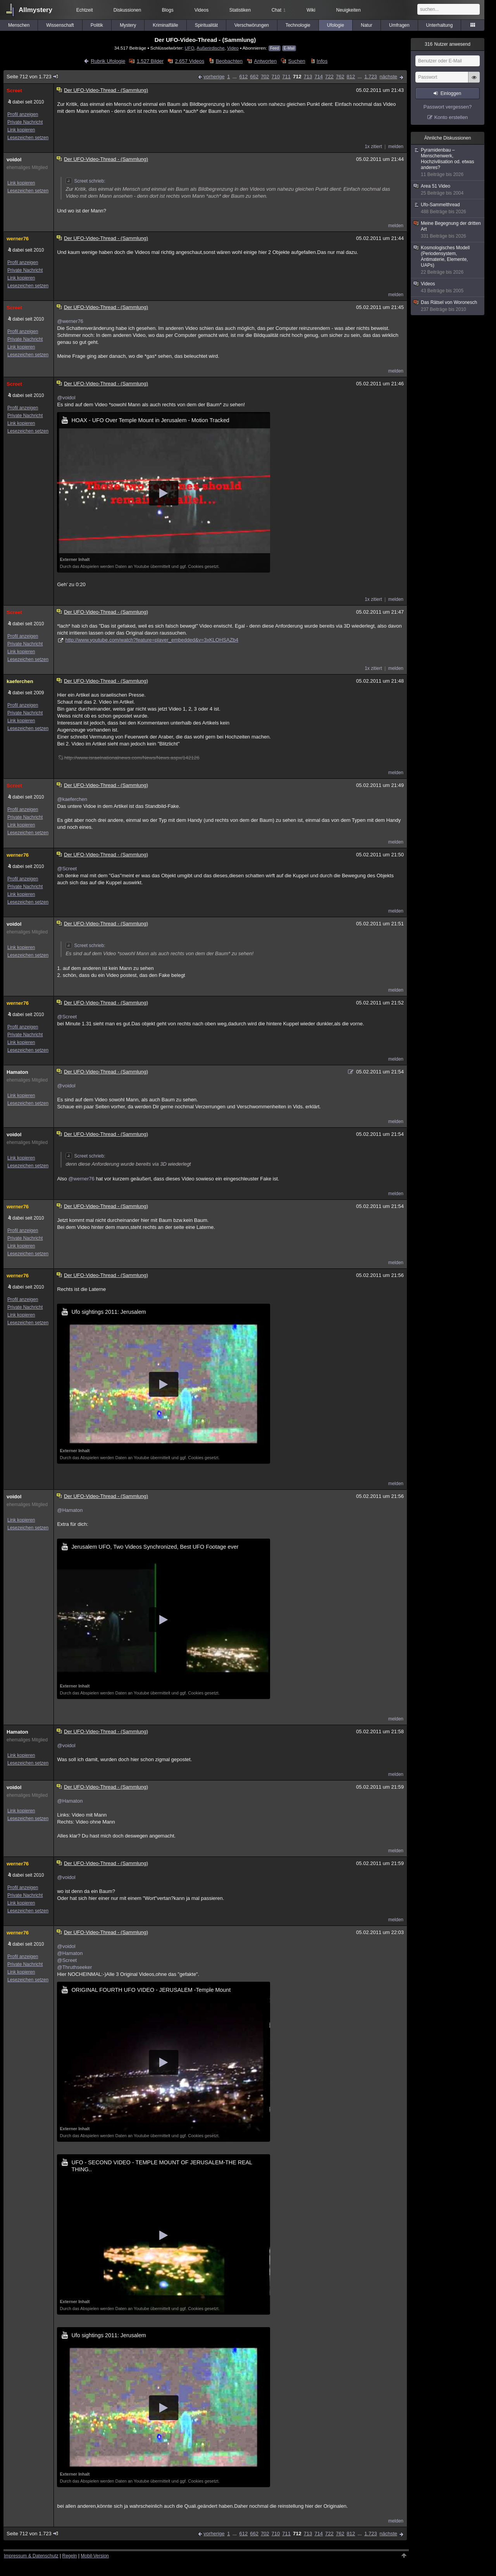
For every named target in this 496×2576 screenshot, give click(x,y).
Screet (14, 90)
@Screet (67, 868)
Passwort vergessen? (448, 107)
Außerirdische (210, 47)
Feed (274, 48)
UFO (190, 47)
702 (265, 76)
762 (340, 76)
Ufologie (335, 25)
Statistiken (240, 10)
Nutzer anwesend (447, 44)
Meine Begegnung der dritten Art (448, 230)
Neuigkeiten (348, 10)
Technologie (298, 25)
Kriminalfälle (165, 25)
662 (254, 76)
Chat (279, 10)
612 (243, 76)
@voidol (66, 397)
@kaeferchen (72, 799)
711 (286, 76)
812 (351, 76)
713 (308, 76)
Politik (97, 25)
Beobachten (229, 61)
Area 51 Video (448, 189)
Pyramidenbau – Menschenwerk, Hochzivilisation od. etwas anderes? (448, 162)
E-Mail (289, 48)
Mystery (128, 25)
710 (276, 76)
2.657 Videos (190, 61)
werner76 (18, 239)
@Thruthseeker (74, 1967)
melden (395, 146)
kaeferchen (20, 681)
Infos (322, 61)
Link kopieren (21, 130)
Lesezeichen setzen (27, 137)
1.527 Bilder (150, 61)
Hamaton (17, 1072)
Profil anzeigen (22, 114)
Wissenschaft (60, 25)
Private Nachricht (25, 122)
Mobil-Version (95, 2556)
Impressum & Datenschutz (31, 2556)
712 (297, 76)
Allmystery (35, 10)
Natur (366, 25)
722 (329, 76)
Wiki (311, 10)
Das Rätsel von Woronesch (448, 306)
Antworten (265, 61)
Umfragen (399, 25)
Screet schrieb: (85, 181)
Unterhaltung (439, 25)
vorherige (213, 76)
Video (233, 47)
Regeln (69, 2556)
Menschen (18, 25)
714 (318, 76)
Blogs (168, 10)
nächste (388, 76)
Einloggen (451, 93)
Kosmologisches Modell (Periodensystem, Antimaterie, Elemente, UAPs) (448, 260)
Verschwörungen (251, 25)
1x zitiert (373, 146)
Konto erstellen (451, 117)
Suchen (296, 61)
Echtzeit (84, 10)
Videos (201, 10)
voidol (14, 159)
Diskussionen (127, 10)
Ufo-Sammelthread (448, 208)
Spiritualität (206, 25)
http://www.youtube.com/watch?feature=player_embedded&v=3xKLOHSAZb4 (151, 640)
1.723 (370, 76)
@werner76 (70, 321)
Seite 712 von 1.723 (33, 76)
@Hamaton (70, 1510)
